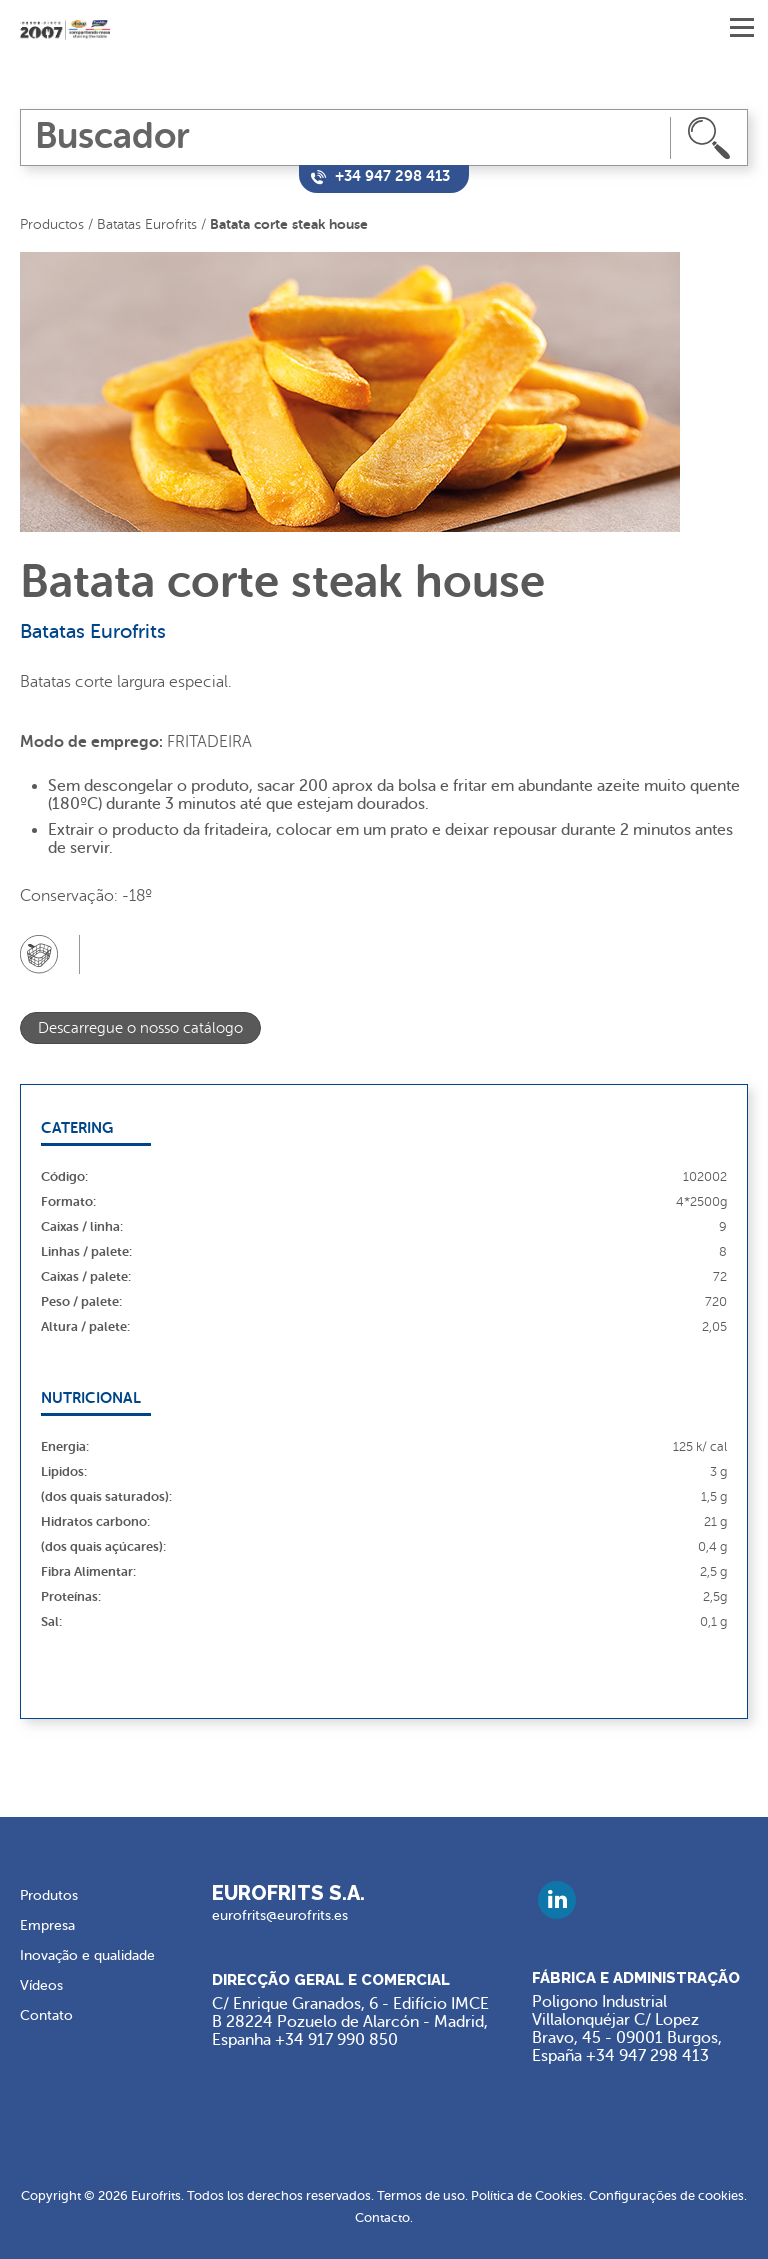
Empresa (47, 1925)
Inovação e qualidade (87, 1955)
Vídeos (41, 1985)
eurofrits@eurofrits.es (280, 1915)
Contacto (382, 2217)
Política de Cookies (527, 2195)
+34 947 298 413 (647, 2056)
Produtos (49, 1895)
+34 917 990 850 (336, 2040)
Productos (52, 224)
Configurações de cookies (666, 2195)
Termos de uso (421, 2195)
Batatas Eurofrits (147, 224)
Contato (46, 2015)
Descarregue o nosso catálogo (140, 1028)
